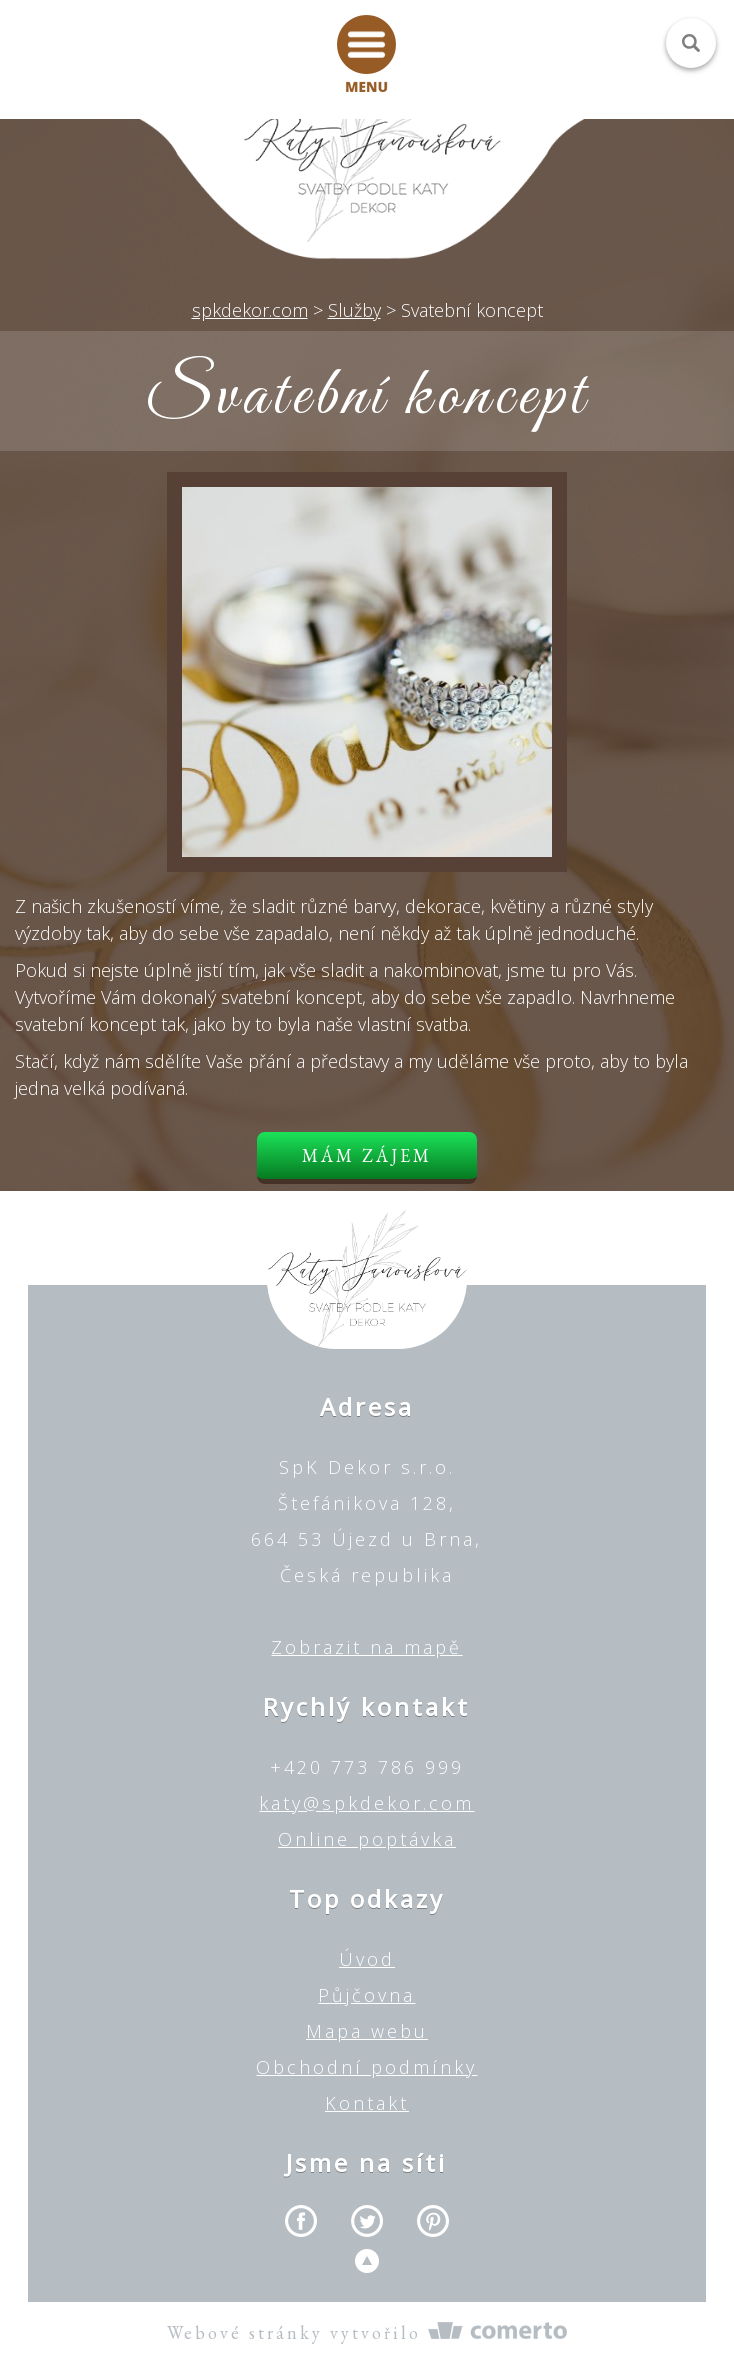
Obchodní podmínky (366, 2067)
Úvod (367, 1959)
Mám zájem (367, 1155)
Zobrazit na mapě (366, 1647)
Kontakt (367, 2103)
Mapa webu (367, 2031)
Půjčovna (366, 1995)
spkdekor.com (250, 310)
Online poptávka (367, 1839)
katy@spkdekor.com (366, 1803)
